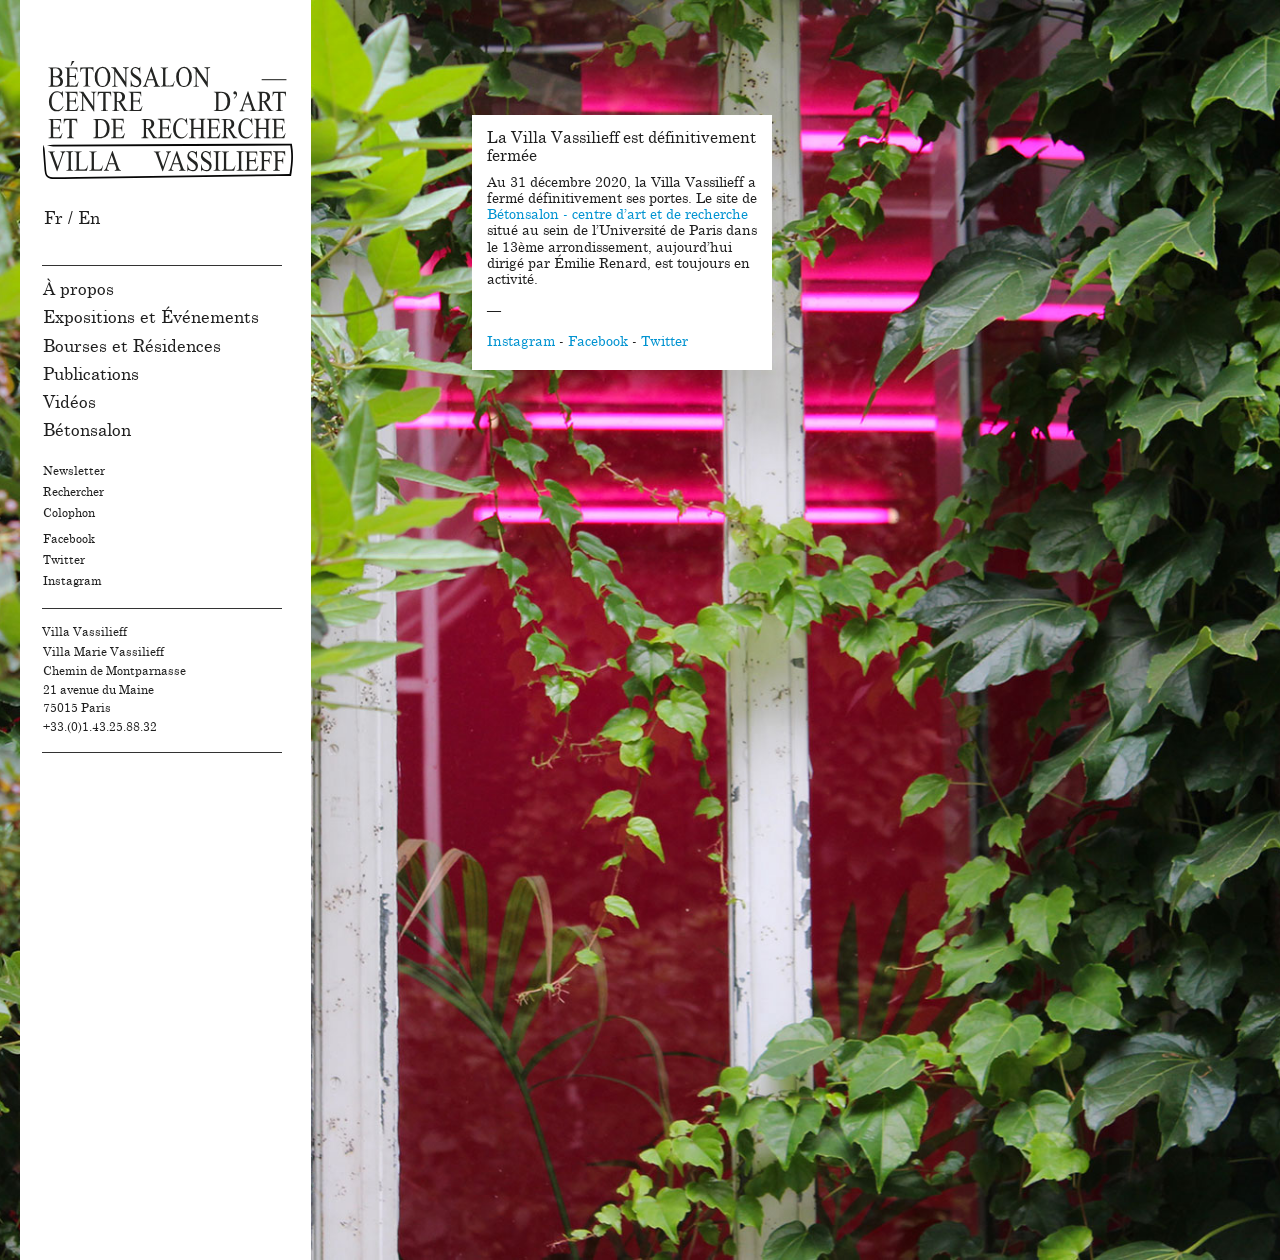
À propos (78, 289)
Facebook (69, 539)
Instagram (72, 581)
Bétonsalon (87, 430)
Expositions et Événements (151, 317)
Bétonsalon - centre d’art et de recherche (617, 215)
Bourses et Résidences (132, 346)
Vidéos (69, 402)
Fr (53, 218)
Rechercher (73, 492)
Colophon (69, 513)
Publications (91, 374)
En (89, 218)
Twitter (64, 560)
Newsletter (74, 471)
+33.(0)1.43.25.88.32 (100, 727)
